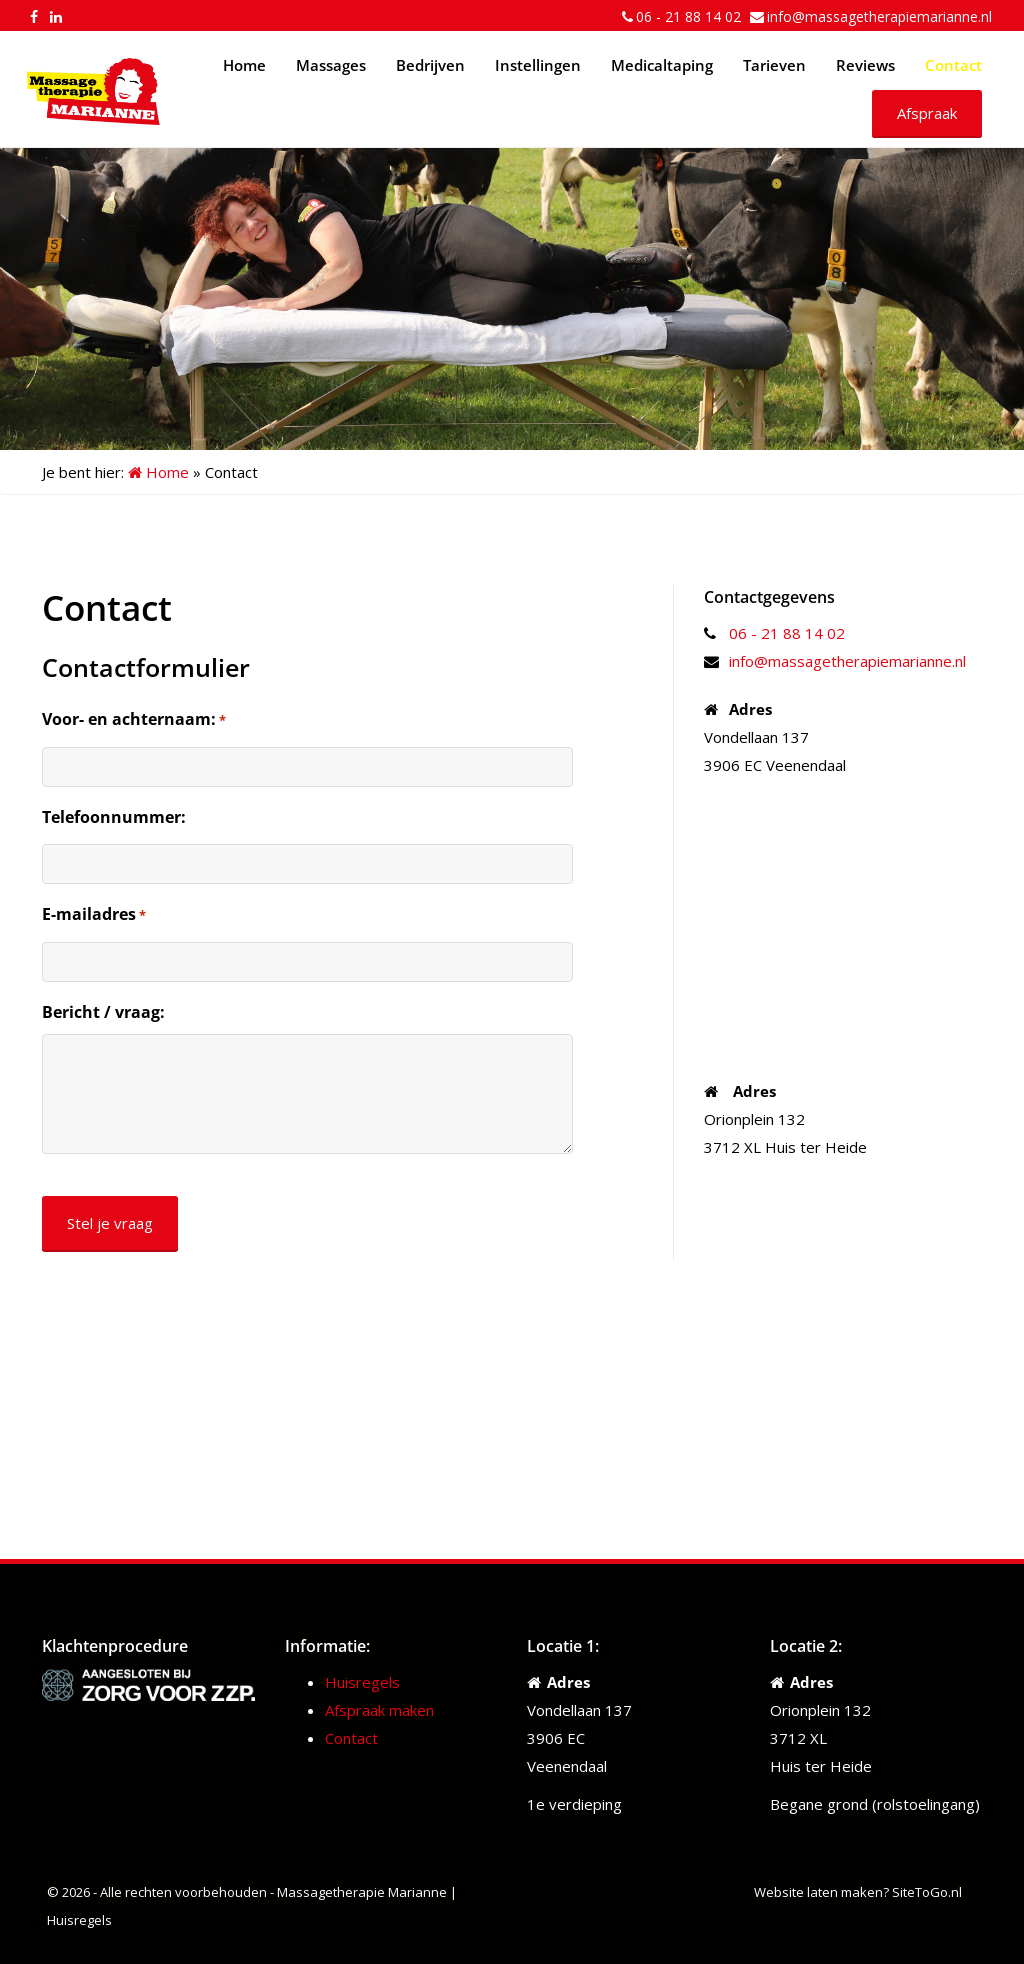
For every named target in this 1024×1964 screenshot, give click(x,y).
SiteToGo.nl (927, 1892)
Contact (953, 65)
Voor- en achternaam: (134, 720)
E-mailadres (94, 915)
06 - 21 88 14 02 (688, 16)
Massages (331, 65)
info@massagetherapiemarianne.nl (879, 16)
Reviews (865, 65)
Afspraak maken (379, 1710)
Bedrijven (430, 65)
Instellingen (538, 65)
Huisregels (362, 1682)
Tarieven (774, 65)
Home (244, 65)
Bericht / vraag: (103, 1012)
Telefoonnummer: (114, 817)
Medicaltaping (662, 65)
